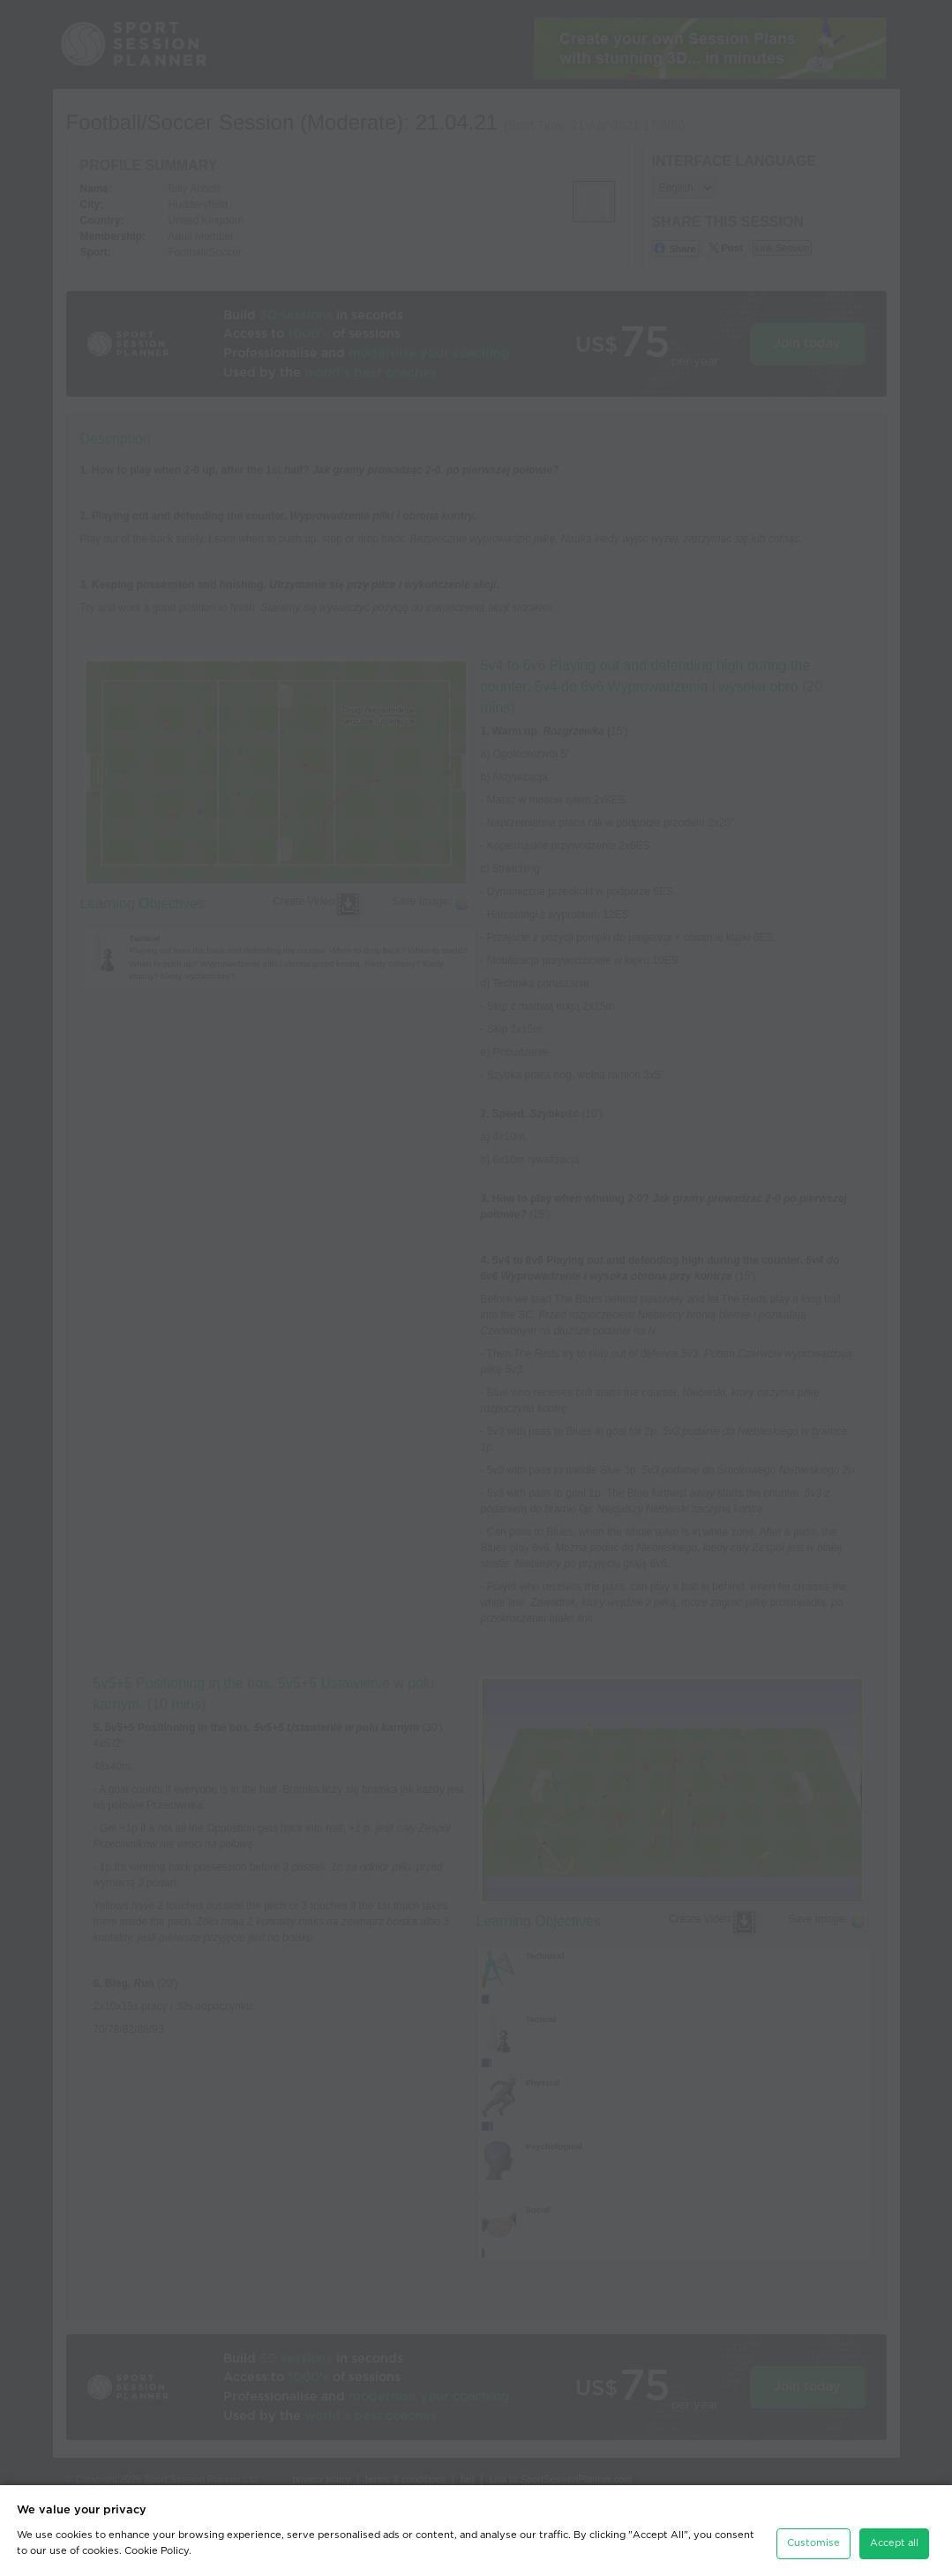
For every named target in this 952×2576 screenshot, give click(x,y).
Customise (813, 2543)
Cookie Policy (156, 2551)
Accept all (894, 2543)
